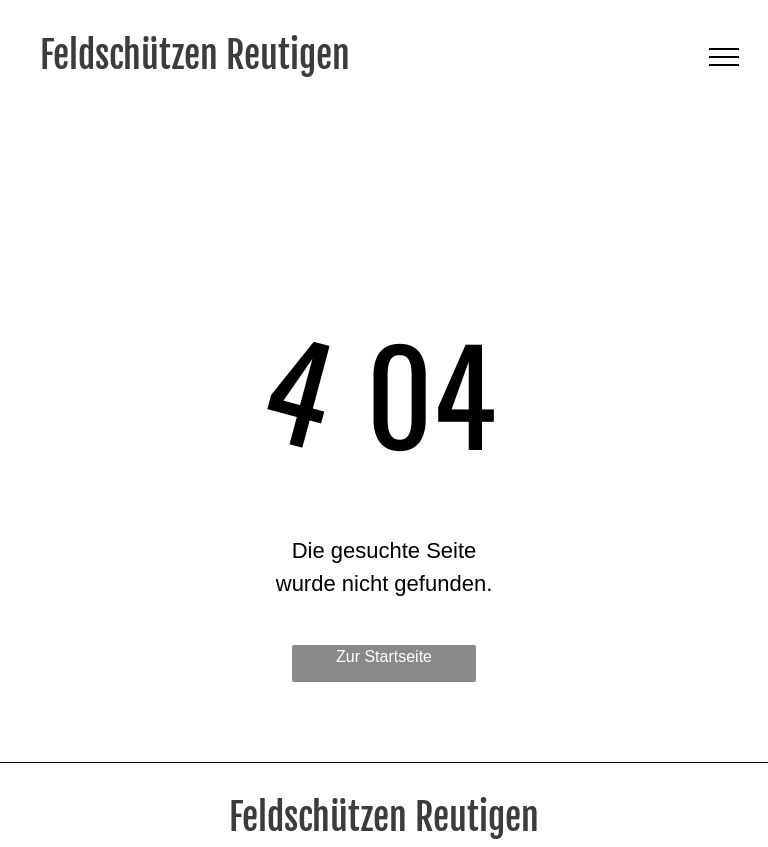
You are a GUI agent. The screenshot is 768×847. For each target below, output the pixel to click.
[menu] (724, 57)
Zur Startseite (384, 656)
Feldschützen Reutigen (195, 55)
